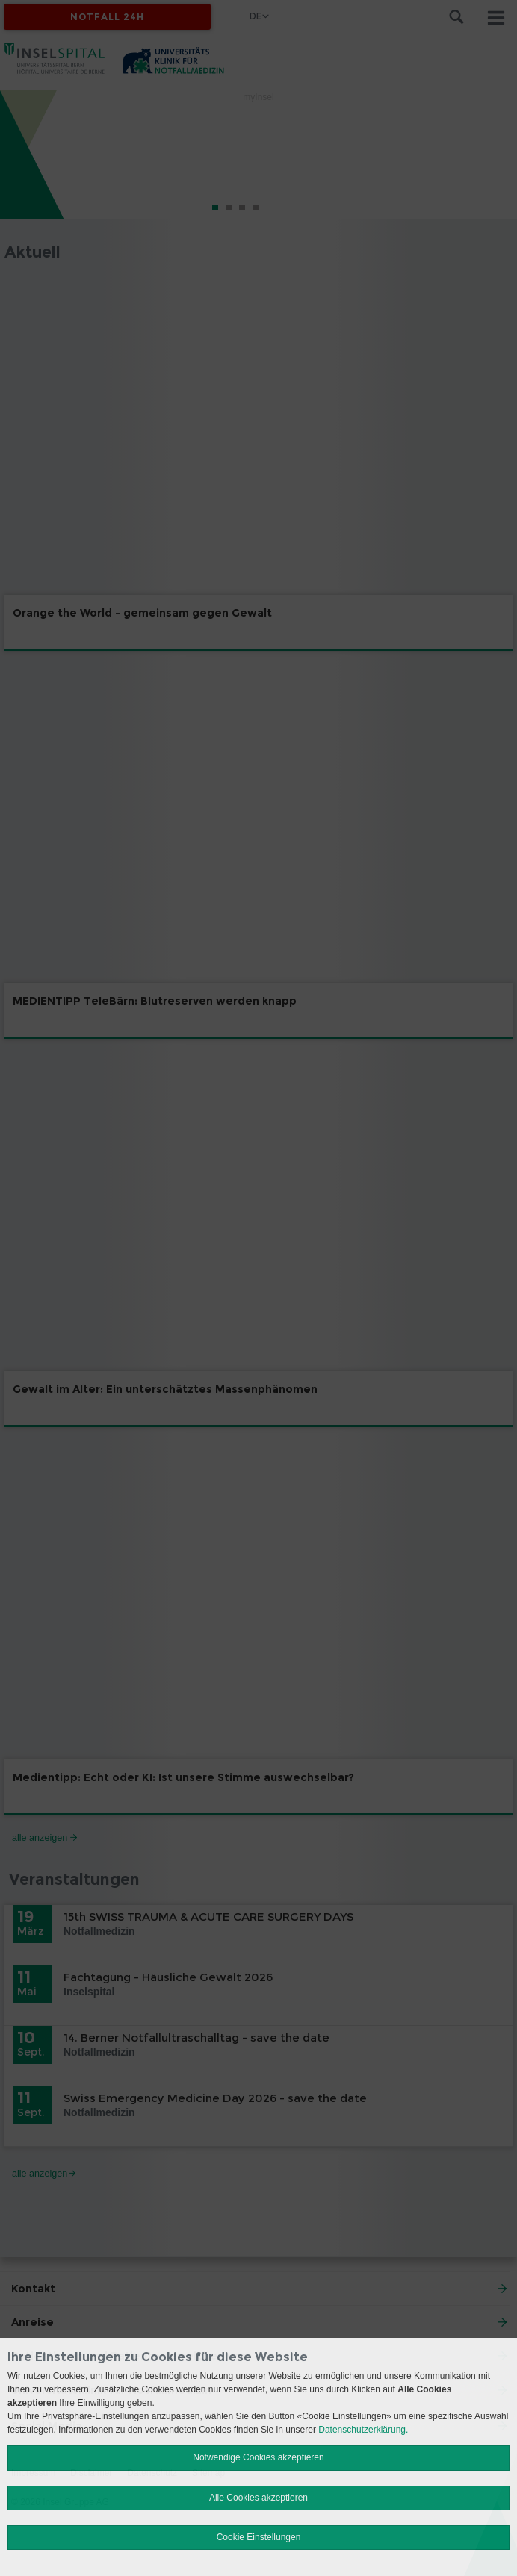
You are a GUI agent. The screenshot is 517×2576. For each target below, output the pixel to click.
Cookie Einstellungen (259, 2537)
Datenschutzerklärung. (363, 2429)
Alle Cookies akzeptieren (258, 2497)
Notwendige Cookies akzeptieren (258, 2457)
